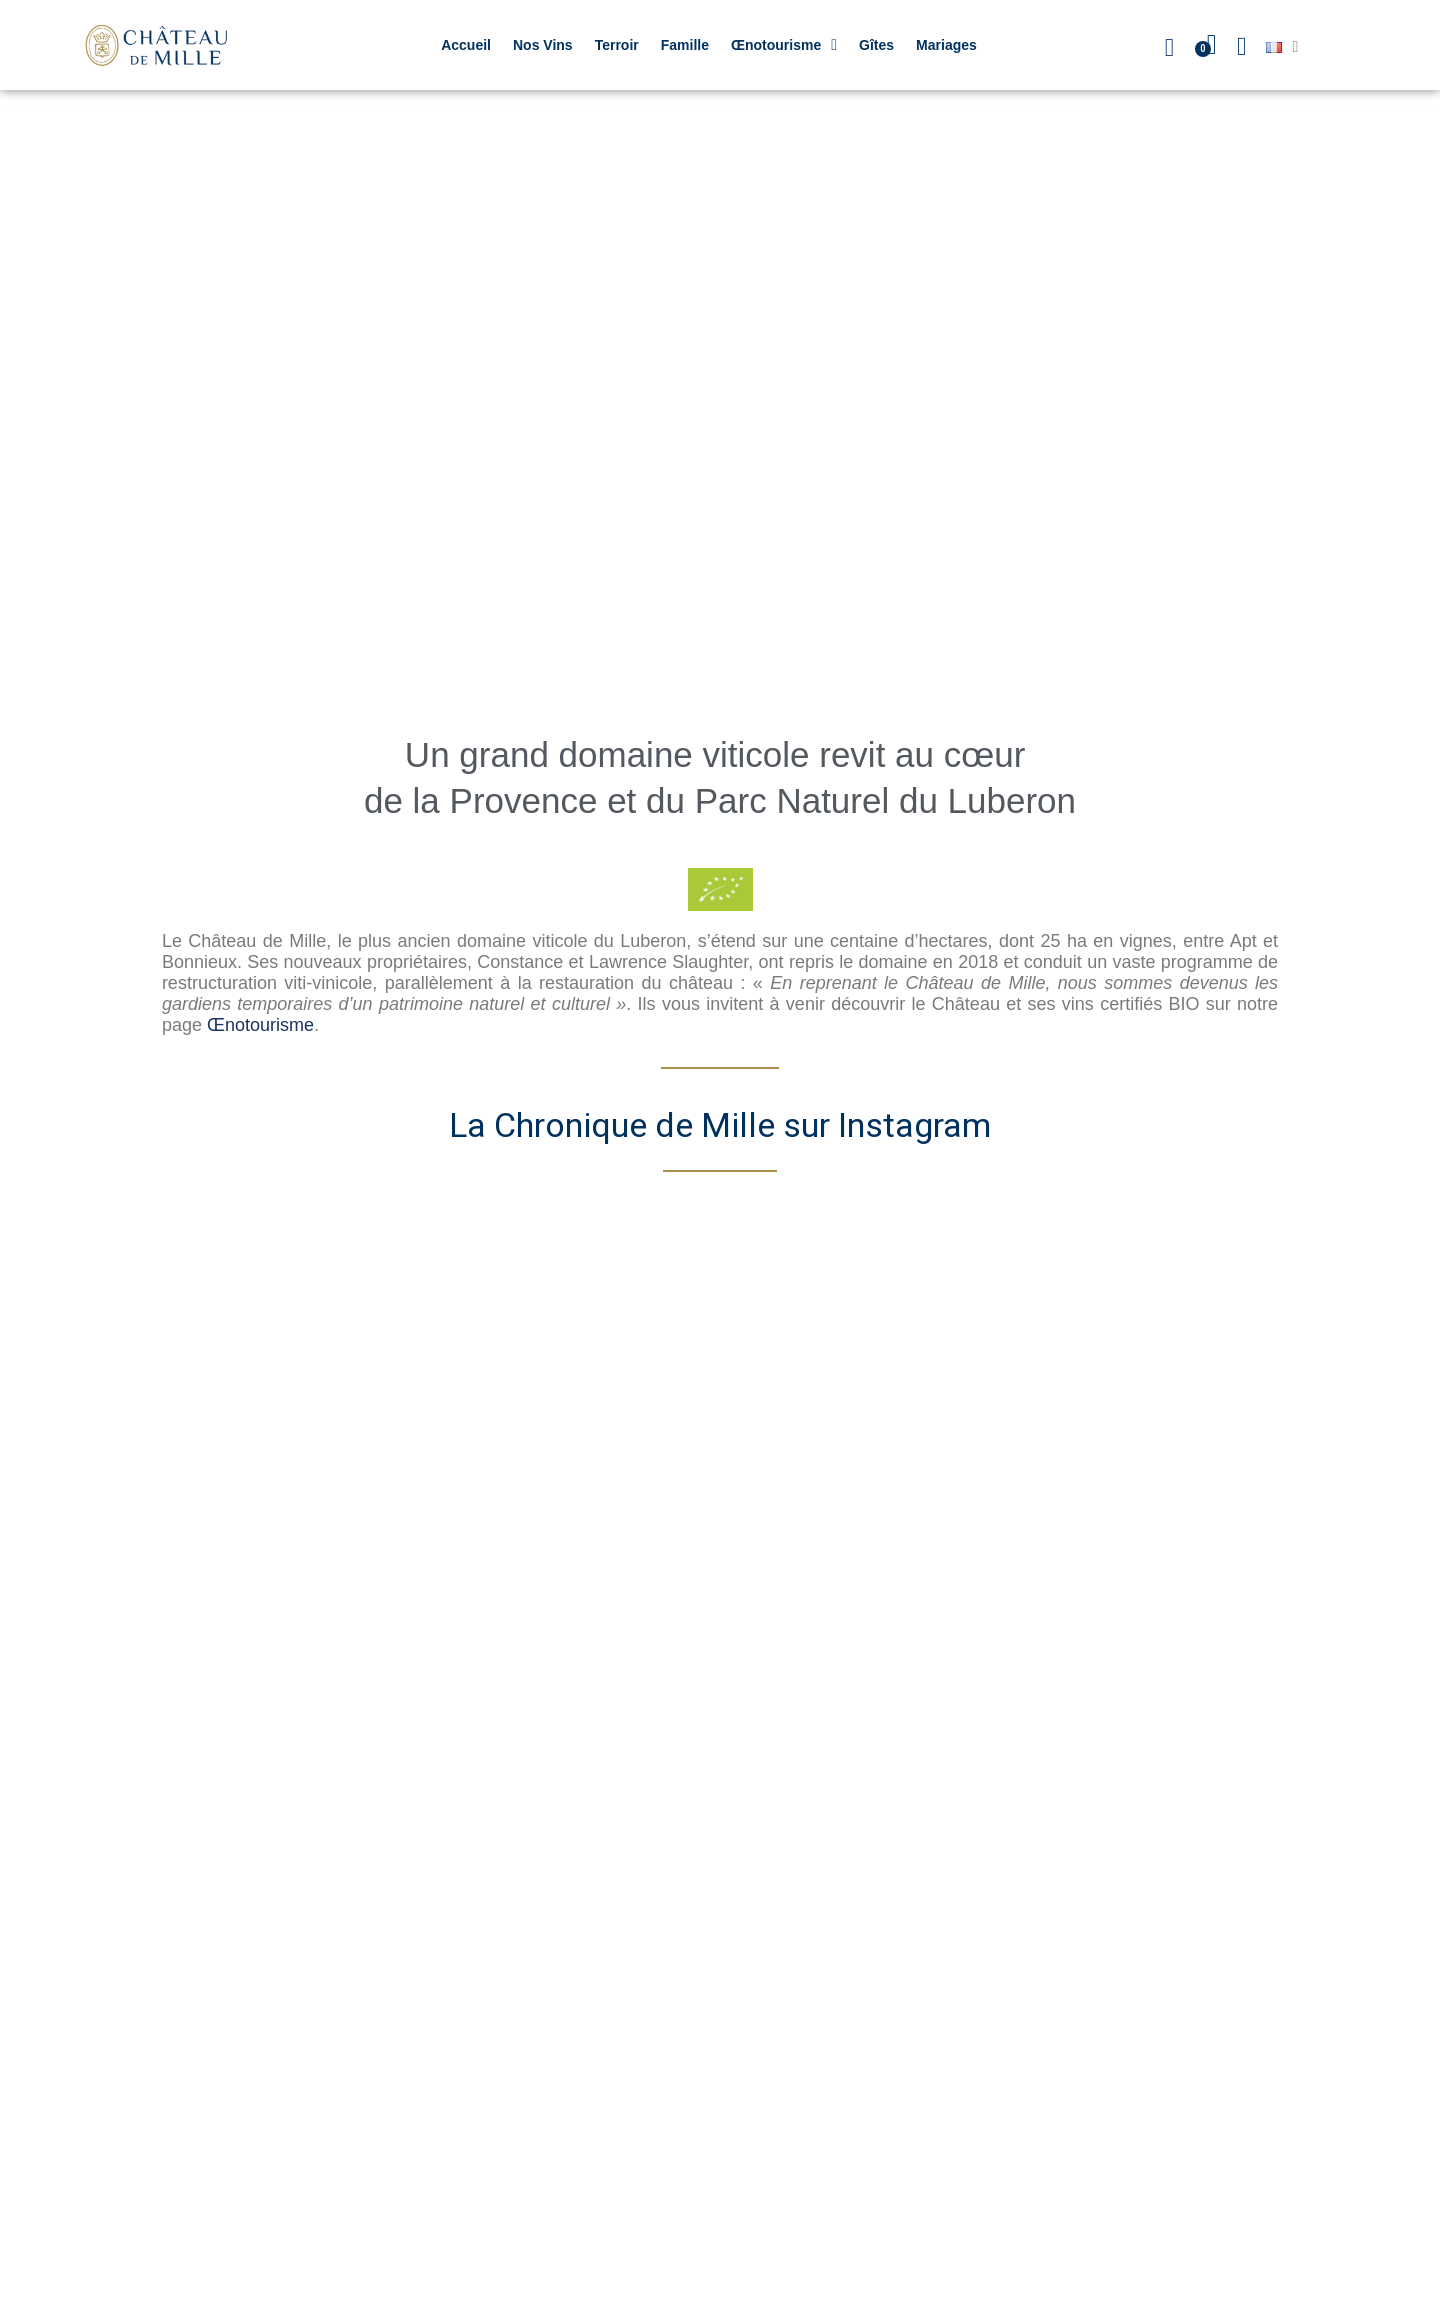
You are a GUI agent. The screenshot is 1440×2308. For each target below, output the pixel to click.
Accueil (466, 45)
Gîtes (876, 45)
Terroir (617, 45)
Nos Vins (543, 45)
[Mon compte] (1242, 47)
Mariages (946, 45)
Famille (685, 45)
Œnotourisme (784, 45)
